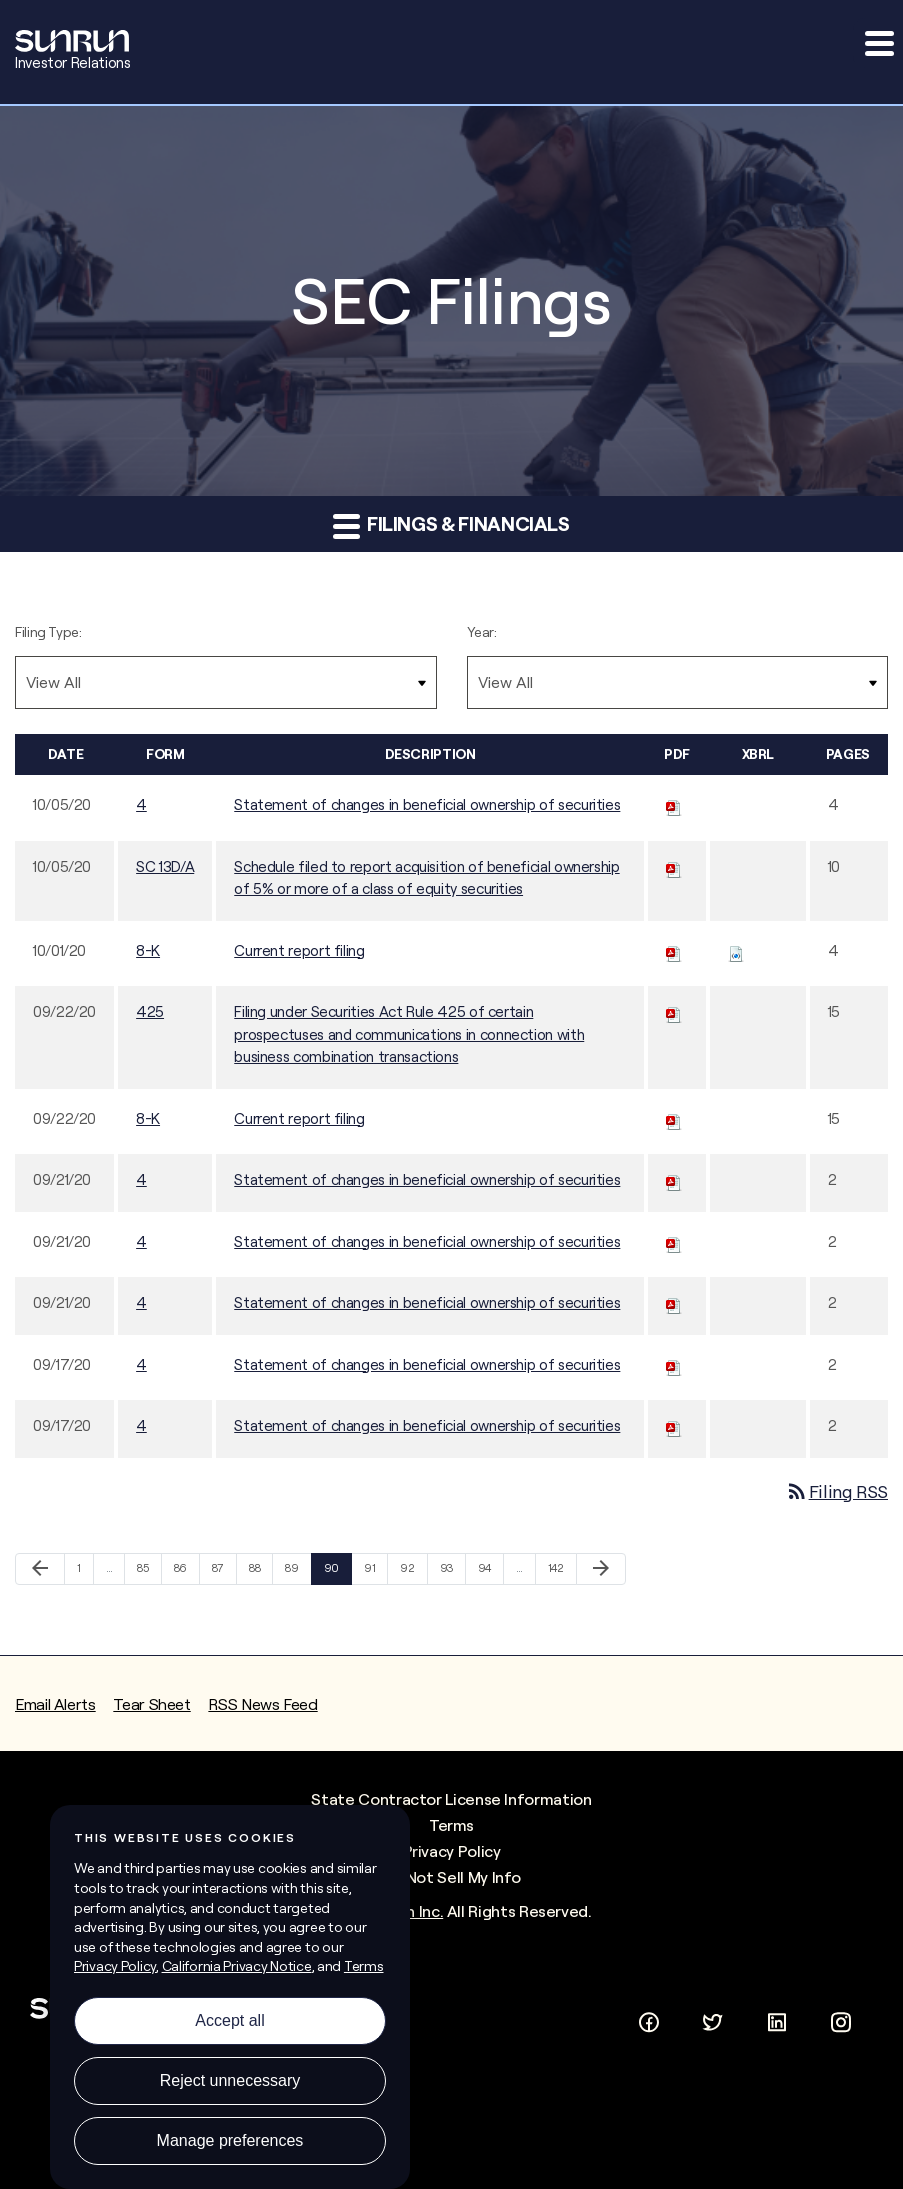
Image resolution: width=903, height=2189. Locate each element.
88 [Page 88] (259, 1572)
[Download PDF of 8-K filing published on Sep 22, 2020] (674, 1118)
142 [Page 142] (558, 1572)
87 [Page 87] (222, 1572)
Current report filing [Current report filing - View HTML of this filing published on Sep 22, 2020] (299, 1118)
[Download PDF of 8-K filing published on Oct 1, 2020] (674, 950)
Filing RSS (836, 1491)
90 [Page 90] (334, 1572)
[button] (878, 43)
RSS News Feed (262, 1704)
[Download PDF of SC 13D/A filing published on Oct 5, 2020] (674, 866)
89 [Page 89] (295, 1572)
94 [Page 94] (488, 1572)
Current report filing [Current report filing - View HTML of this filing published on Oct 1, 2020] (299, 950)
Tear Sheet (151, 1704)
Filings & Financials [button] (451, 525)
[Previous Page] (40, 1569)
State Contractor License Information (451, 1799)
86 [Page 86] (184, 1572)
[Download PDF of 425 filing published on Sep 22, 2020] (674, 1011)
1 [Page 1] (85, 1572)
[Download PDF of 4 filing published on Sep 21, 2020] (674, 1179)
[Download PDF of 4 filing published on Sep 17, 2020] (674, 1364)
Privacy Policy (452, 1851)
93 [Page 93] (450, 1572)
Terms (451, 1825)
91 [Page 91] (374, 1572)
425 (150, 1011)
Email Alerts (55, 1704)
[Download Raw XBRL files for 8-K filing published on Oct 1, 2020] (736, 950)
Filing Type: (48, 632)
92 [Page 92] (410, 1572)
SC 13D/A (165, 866)
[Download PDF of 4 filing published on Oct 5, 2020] (674, 804)
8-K (148, 950)
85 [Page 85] (147, 1572)
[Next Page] (601, 1569)
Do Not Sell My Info (451, 1877)
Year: (482, 632)
